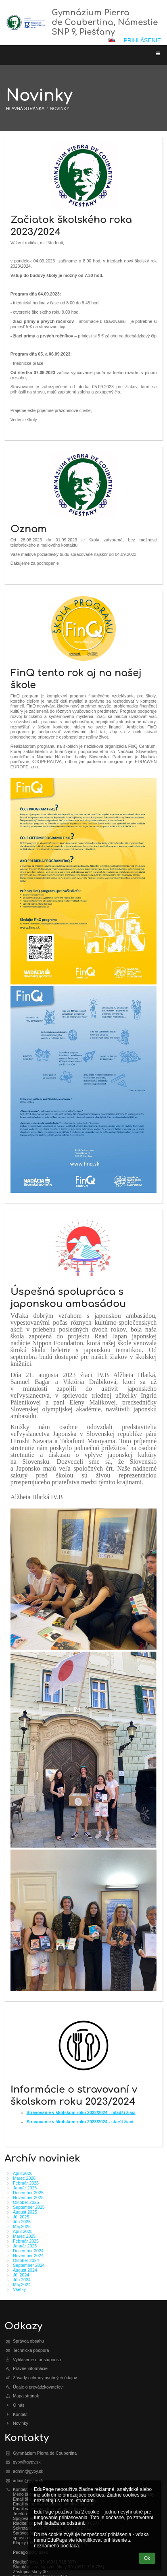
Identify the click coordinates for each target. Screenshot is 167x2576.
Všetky (19, 2289)
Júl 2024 (21, 2274)
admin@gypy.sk (28, 2471)
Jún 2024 (22, 2279)
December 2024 (28, 2250)
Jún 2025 (22, 2221)
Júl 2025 (21, 2216)
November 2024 (28, 2255)
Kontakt (20, 2414)
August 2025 (25, 2212)
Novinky (59, 108)
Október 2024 (26, 2260)
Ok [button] (147, 2558)
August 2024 (25, 2270)
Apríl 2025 (23, 2231)
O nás (18, 2405)
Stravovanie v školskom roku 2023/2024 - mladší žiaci (81, 2112)
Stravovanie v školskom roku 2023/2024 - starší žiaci (80, 2121)
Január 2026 (25, 2187)
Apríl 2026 (23, 2173)
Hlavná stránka (25, 108)
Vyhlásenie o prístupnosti (37, 2359)
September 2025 (29, 2207)
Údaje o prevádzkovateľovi (38, 2387)
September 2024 (29, 2265)
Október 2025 (26, 2202)
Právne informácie (30, 2368)
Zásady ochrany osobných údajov (45, 2377)
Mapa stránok (26, 2395)
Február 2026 (26, 2183)
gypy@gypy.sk (27, 2461)
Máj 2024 (22, 2284)
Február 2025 (26, 2241)
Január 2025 (25, 2245)
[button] (112, 40)
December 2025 (28, 2192)
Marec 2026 (24, 2178)
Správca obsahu (28, 2341)
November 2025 (28, 2197)
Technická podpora (31, 2350)
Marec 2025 (24, 2236)
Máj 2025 (22, 2226)
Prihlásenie (142, 40)
